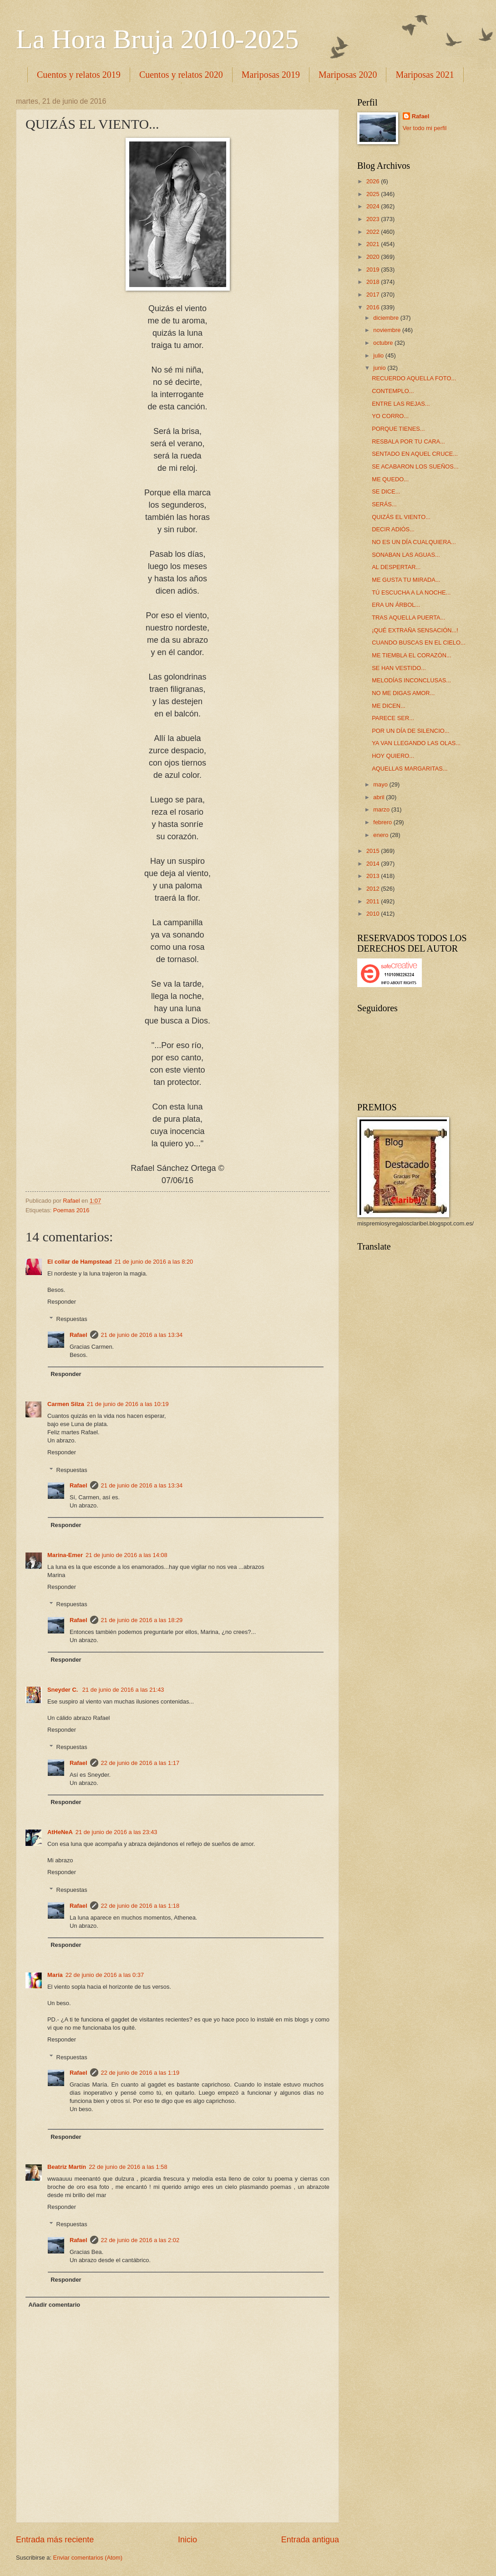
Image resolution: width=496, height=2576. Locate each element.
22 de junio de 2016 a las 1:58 (128, 2166)
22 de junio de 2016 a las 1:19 (140, 2072)
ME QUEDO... (390, 479)
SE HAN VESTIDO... (399, 668)
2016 (373, 307)
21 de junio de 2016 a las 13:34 (142, 1334)
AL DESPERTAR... (396, 567)
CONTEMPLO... (393, 391)
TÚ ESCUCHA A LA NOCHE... (411, 592)
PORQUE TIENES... (398, 428)
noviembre (387, 330)
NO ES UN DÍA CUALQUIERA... (414, 542)
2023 (373, 219)
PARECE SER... (393, 718)
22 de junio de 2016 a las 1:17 (140, 1762)
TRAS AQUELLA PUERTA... (408, 617)
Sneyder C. (63, 1689)
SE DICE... (386, 491)
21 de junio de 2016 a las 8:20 (154, 1261)
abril (379, 797)
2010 (373, 913)
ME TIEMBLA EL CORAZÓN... (411, 655)
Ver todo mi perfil (425, 128)
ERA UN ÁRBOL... (396, 604)
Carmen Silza (65, 1404)
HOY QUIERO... (393, 755)
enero (381, 835)
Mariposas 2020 (348, 75)
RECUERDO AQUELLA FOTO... (414, 378)
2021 (373, 244)
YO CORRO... (390, 416)
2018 (373, 281)
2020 (373, 256)
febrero (383, 822)
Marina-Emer (65, 1555)
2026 (373, 181)
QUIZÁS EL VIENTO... (401, 517)
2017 (373, 294)
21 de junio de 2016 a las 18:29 (142, 1620)
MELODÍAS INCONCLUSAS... (411, 680)
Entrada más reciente (55, 2539)
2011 (373, 901)
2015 (373, 850)
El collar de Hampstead (79, 1261)
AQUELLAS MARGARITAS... (409, 768)
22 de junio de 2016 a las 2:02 (140, 2240)
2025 (373, 194)
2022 (373, 231)
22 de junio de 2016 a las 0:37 (105, 1974)
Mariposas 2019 (271, 75)
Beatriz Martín (66, 2166)
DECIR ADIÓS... (393, 529)
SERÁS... (384, 504)
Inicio (187, 2539)
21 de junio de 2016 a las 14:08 (126, 1555)
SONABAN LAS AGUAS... (406, 554)
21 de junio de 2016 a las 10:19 (128, 1404)
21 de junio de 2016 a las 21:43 (123, 1689)
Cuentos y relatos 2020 (181, 75)
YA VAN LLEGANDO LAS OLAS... (416, 743)
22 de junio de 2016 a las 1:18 (140, 1905)
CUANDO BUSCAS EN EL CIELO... (419, 642)
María (55, 1974)
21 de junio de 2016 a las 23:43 (116, 1832)
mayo (381, 784)
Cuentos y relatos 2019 (79, 75)
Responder (61, 1301)
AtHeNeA (60, 1832)
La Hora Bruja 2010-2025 (157, 39)
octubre (384, 342)
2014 (373, 863)
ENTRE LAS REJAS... (401, 403)
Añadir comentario (54, 2304)
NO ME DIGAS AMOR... (403, 693)
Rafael (78, 1334)
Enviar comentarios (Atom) (87, 2557)
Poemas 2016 (71, 1210)
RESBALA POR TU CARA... (408, 441)
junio (380, 367)
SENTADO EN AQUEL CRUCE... (415, 453)
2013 (373, 875)
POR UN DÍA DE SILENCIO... (410, 730)
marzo (382, 809)
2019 (373, 269)
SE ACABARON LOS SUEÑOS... (415, 466)
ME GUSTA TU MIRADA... (406, 579)
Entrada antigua (310, 2539)
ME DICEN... (388, 705)
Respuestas (71, 1319)
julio (379, 355)
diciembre (386, 317)
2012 (373, 888)
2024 (373, 206)
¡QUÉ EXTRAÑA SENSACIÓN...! (415, 630)
